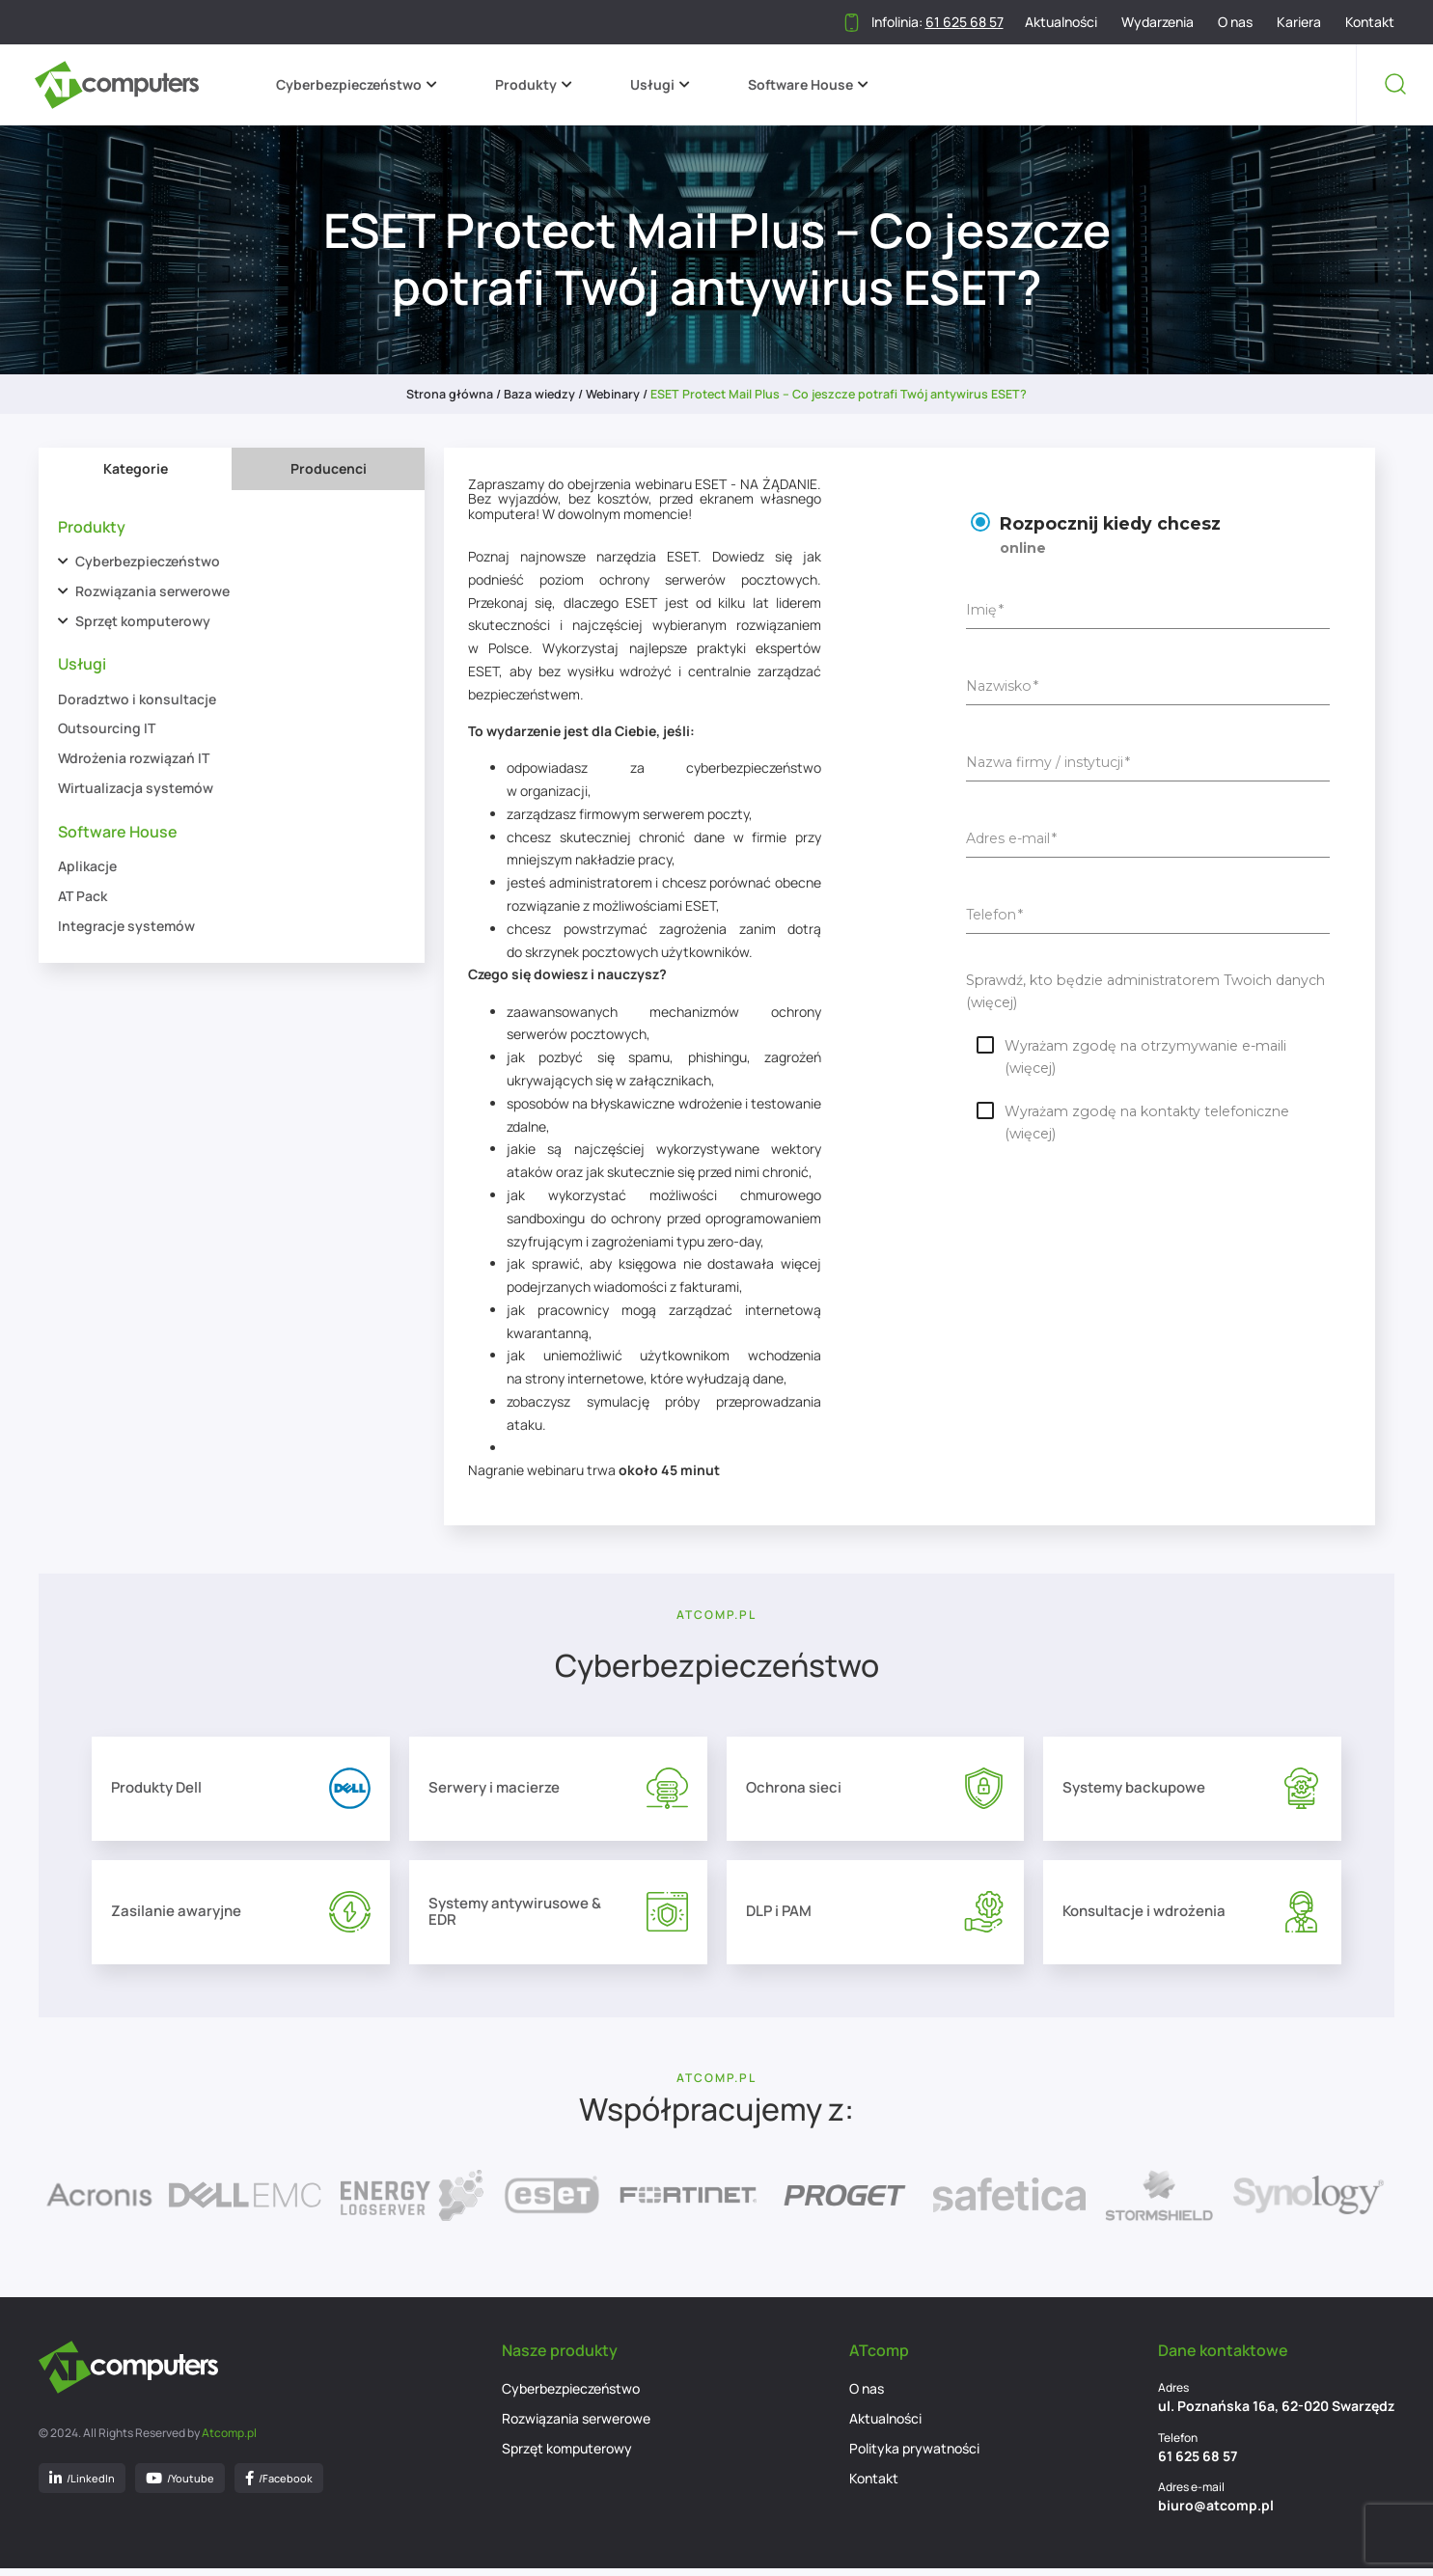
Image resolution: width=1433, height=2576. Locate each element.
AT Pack (82, 896)
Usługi (656, 84)
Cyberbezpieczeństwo (353, 84)
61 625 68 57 (1197, 2463)
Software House (804, 84)
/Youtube (180, 2486)
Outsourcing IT (106, 728)
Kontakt (1369, 22)
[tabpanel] (232, 727)
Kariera (1299, 22)
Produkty (530, 84)
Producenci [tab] (328, 468)
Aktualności (1061, 22)
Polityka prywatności (914, 2457)
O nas (1235, 22)
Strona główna (449, 394)
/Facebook (279, 2486)
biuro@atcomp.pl (1216, 2514)
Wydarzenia (1157, 22)
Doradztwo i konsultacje (137, 699)
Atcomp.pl (229, 2441)
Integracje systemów (126, 926)
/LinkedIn (82, 2486)
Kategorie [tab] (135, 468)
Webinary (613, 394)
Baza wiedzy (539, 394)
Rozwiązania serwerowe (152, 591)
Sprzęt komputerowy (142, 621)
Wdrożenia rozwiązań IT (133, 758)
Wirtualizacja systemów (135, 788)
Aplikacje (87, 866)
